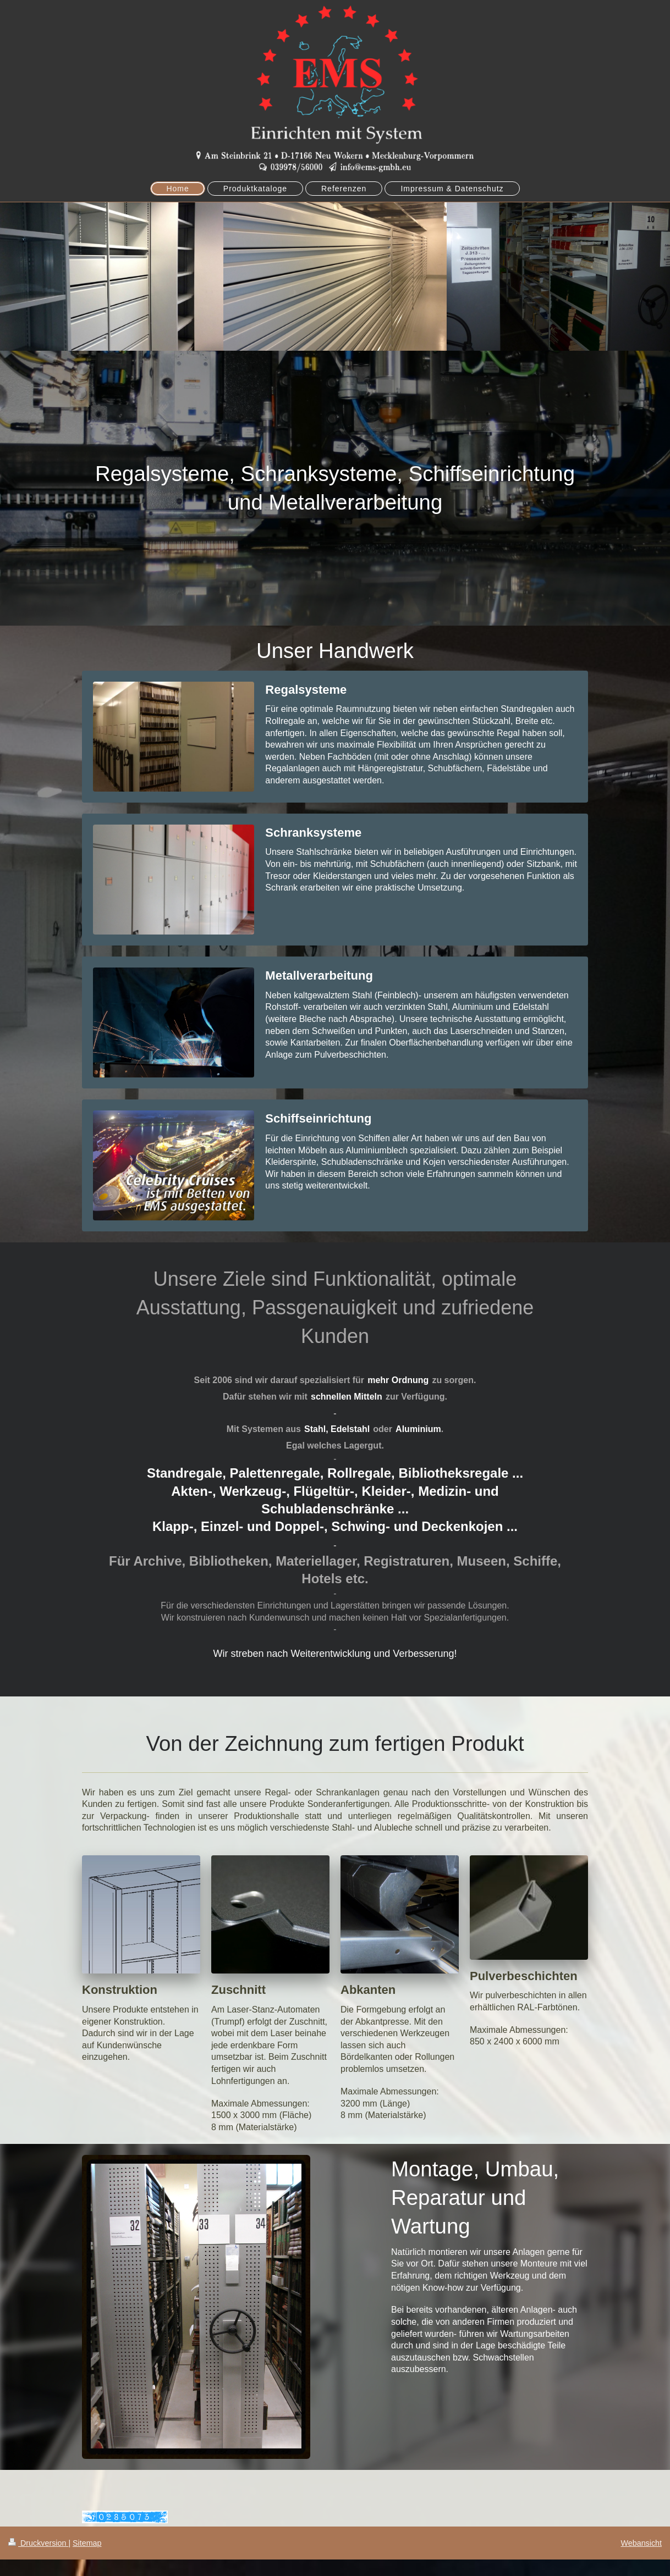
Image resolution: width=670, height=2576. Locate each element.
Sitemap (87, 2543)
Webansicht (641, 2543)
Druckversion (38, 2543)
